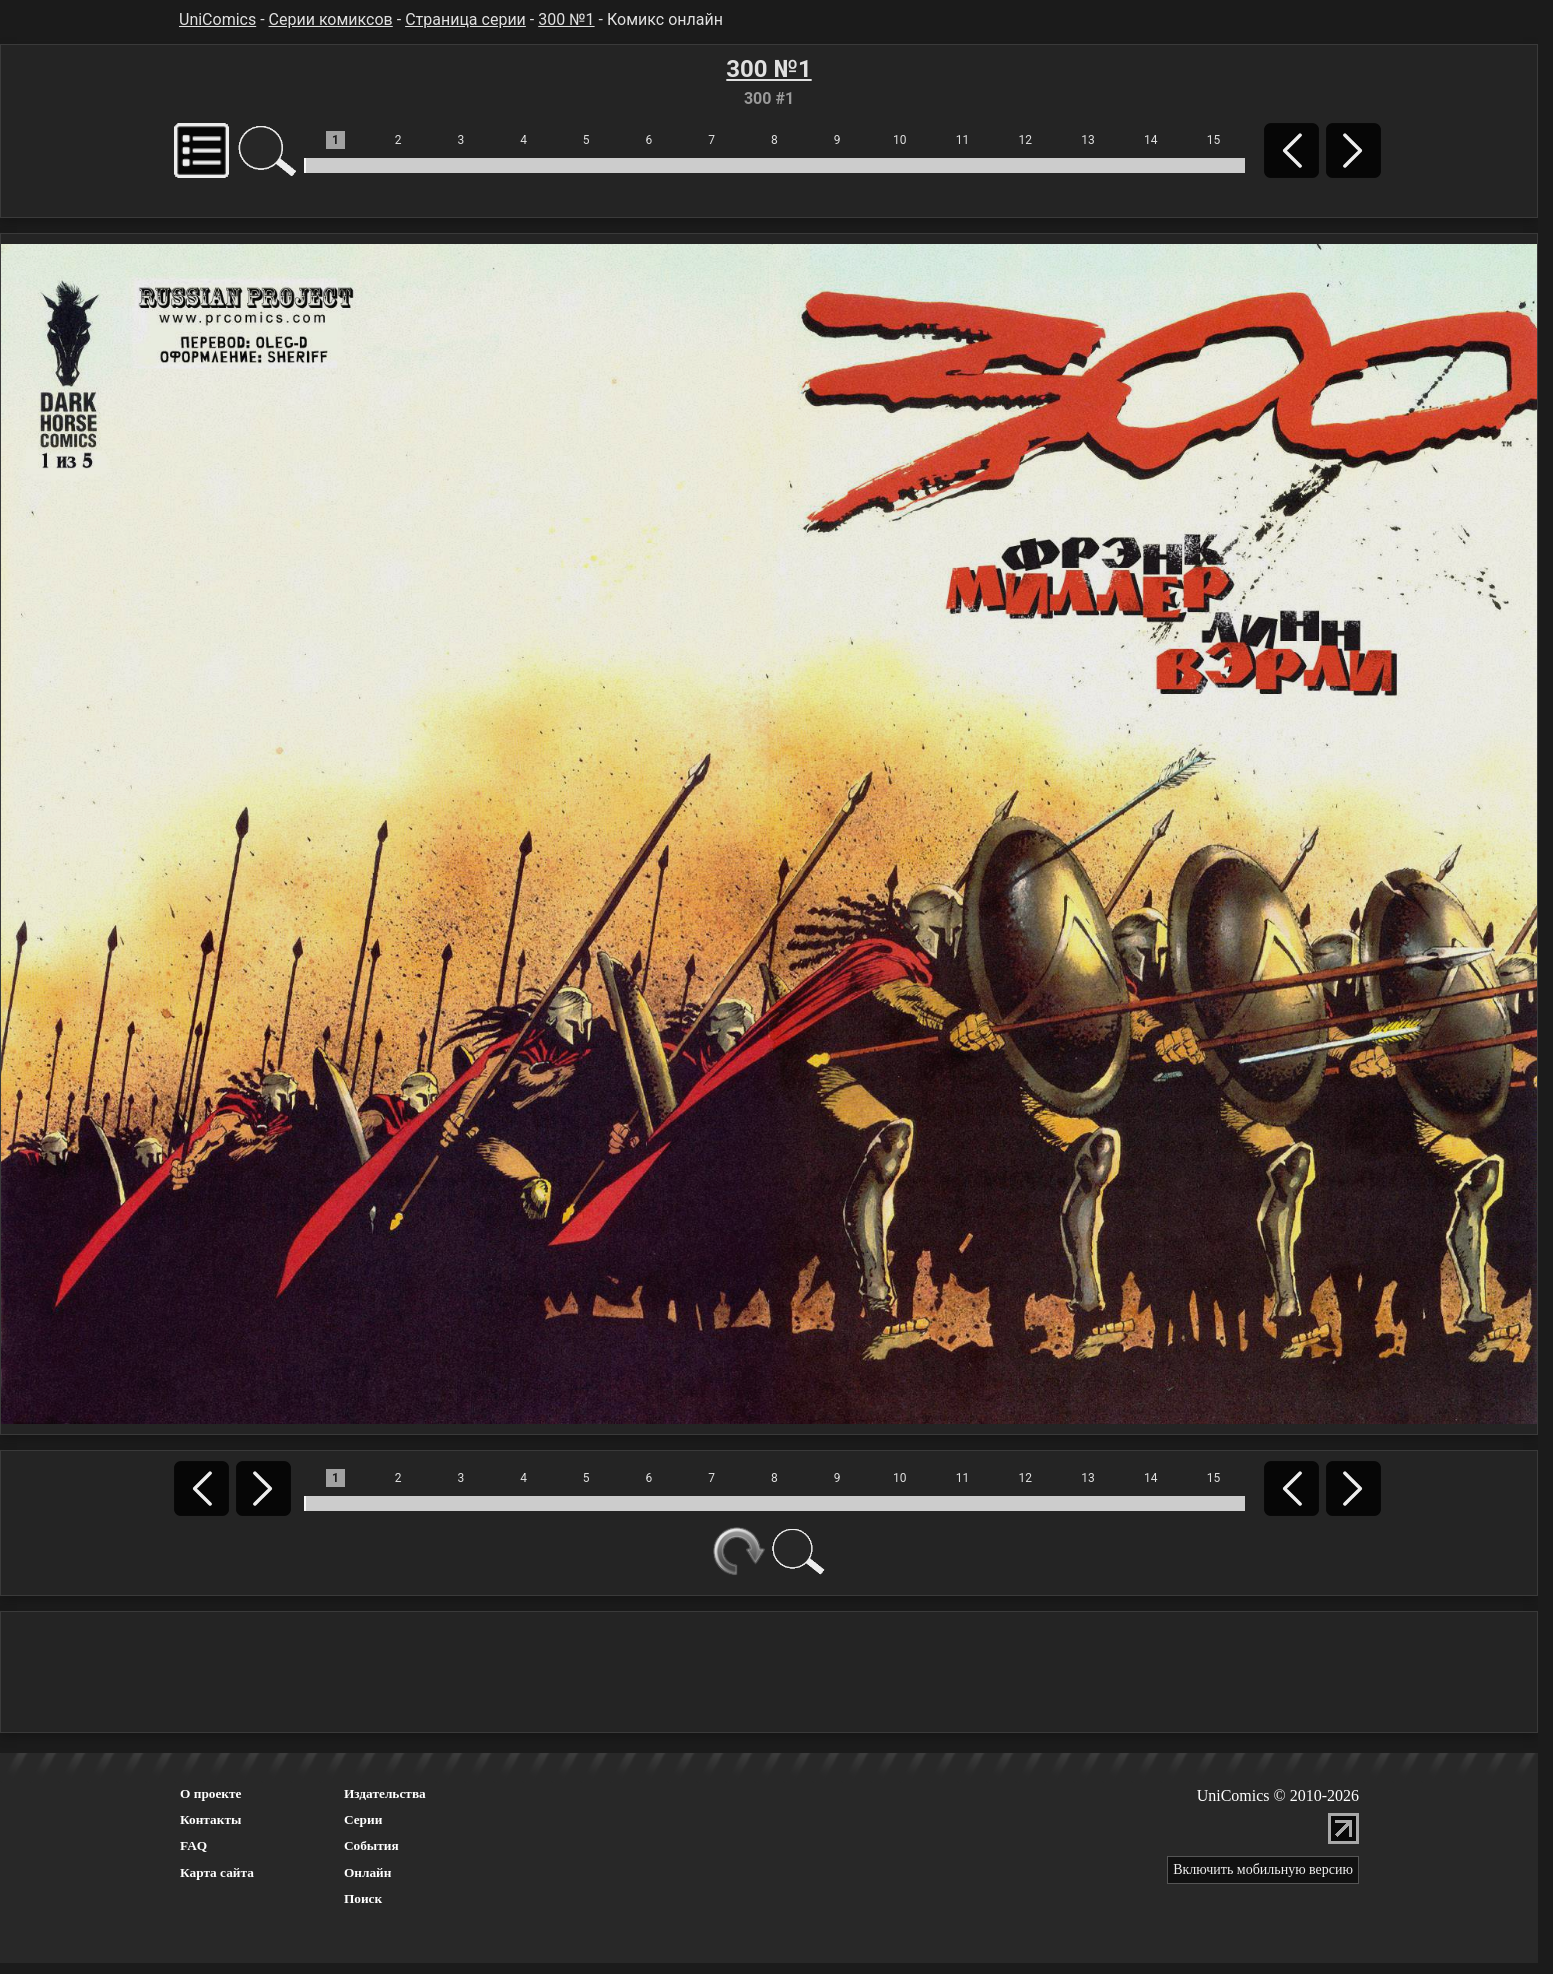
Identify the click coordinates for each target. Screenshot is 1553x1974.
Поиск (363, 1898)
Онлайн (368, 1872)
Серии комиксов (331, 19)
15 (1214, 140)
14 (1151, 140)
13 (1088, 140)
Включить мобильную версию (1263, 1869)
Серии (363, 1819)
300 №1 (566, 19)
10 (900, 140)
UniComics (217, 19)
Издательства (385, 1793)
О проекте (211, 1793)
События (371, 1845)
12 (1026, 140)
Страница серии (465, 19)
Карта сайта (217, 1872)
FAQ (193, 1845)
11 (963, 140)
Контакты (210, 1819)
